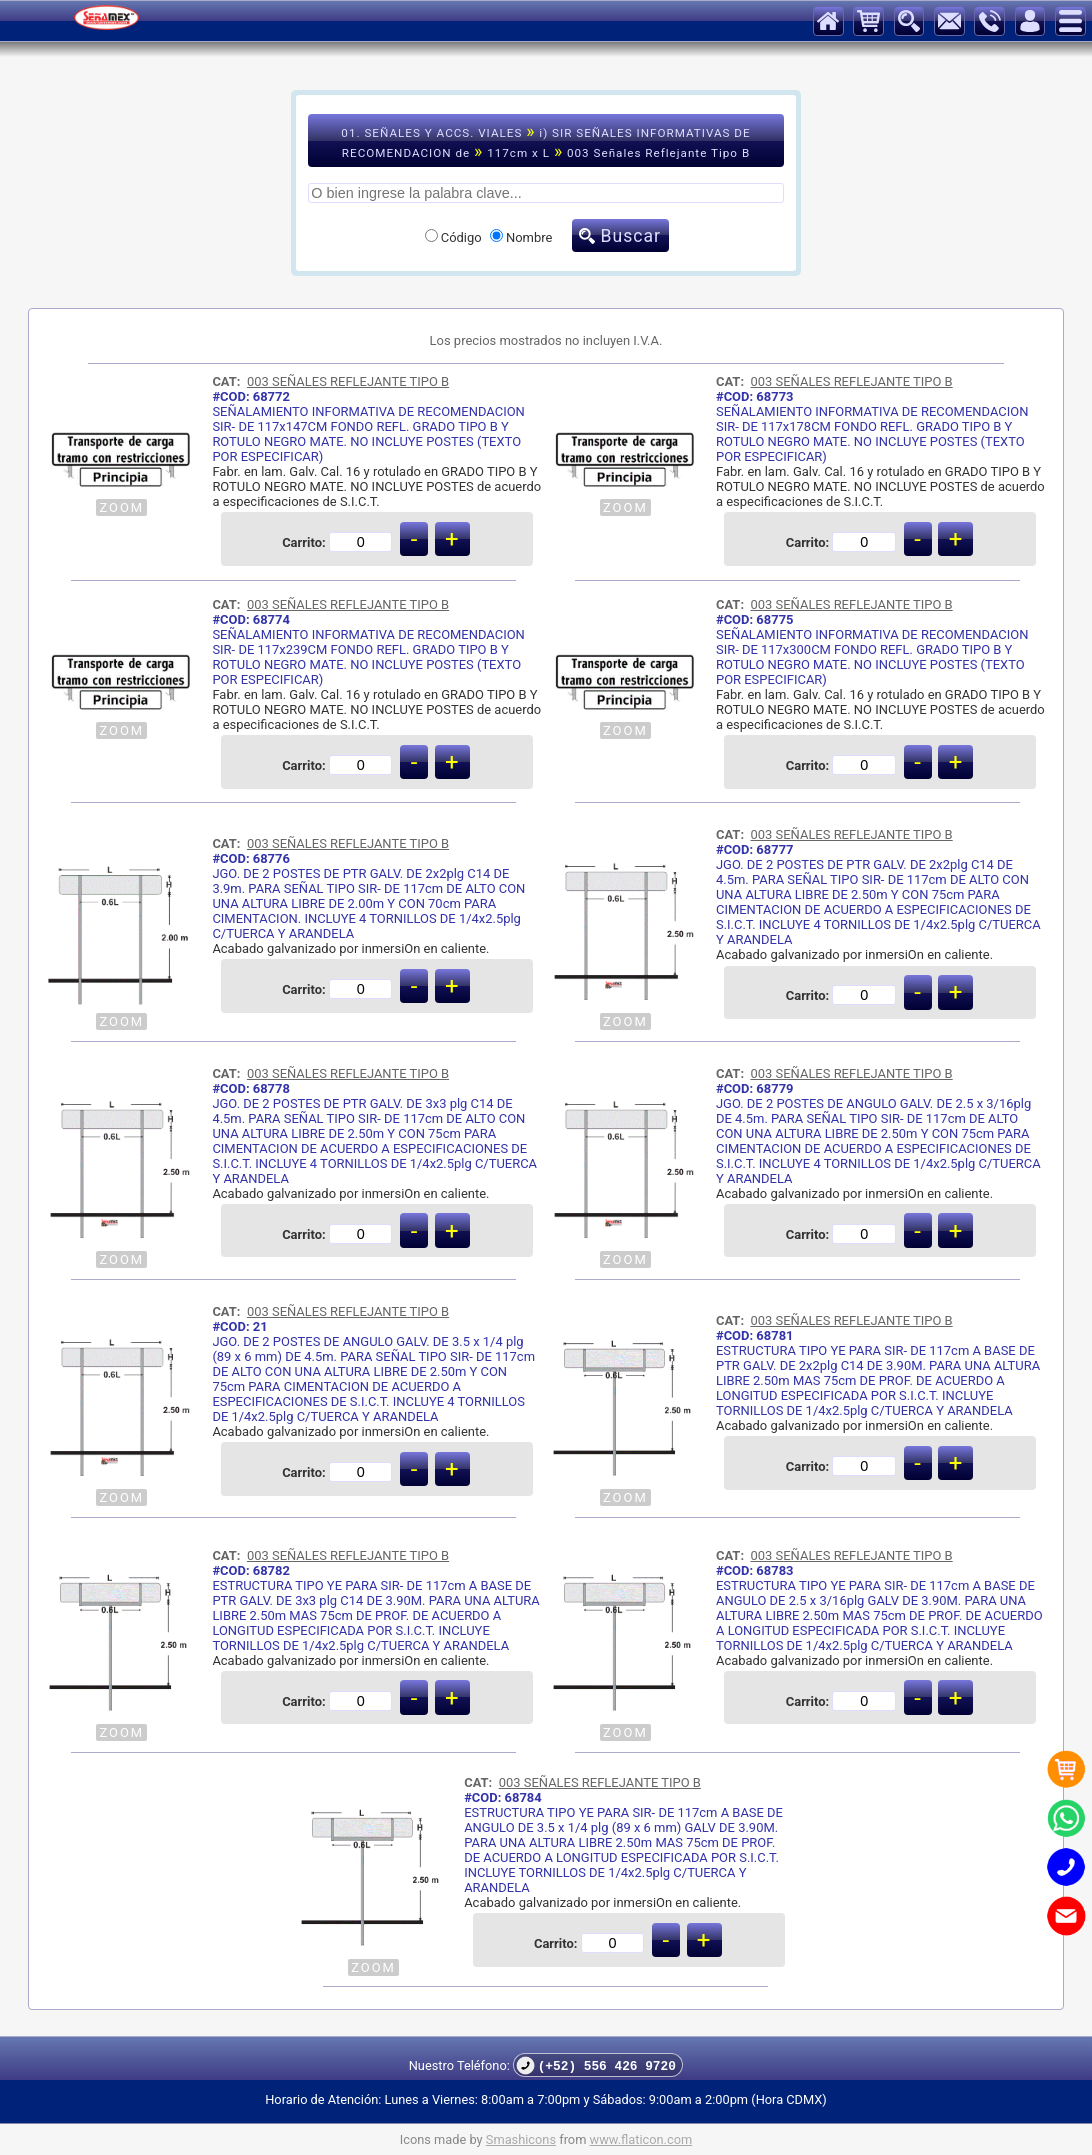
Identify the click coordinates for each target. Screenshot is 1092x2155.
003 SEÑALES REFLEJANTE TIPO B (348, 381)
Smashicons (521, 2139)
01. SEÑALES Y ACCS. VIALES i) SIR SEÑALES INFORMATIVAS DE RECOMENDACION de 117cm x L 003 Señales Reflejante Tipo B (545, 141)
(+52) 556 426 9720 (596, 2065)
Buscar (631, 236)
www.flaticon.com (641, 2139)
